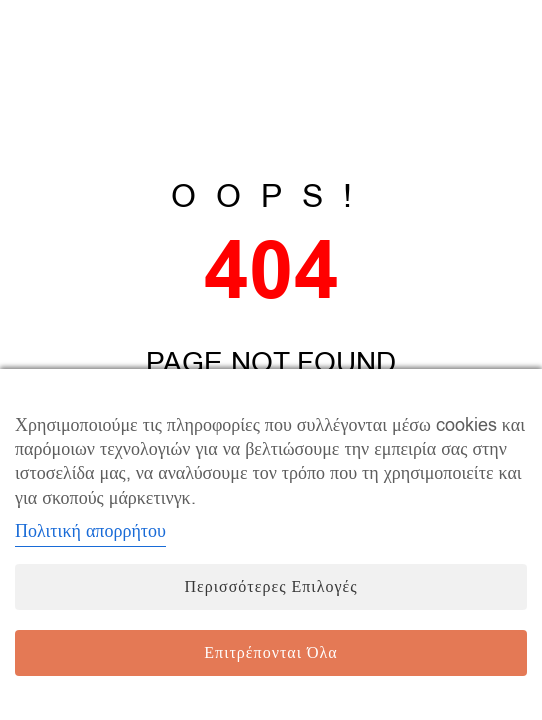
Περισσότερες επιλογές (270, 587)
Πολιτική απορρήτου (90, 531)
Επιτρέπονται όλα (270, 653)
